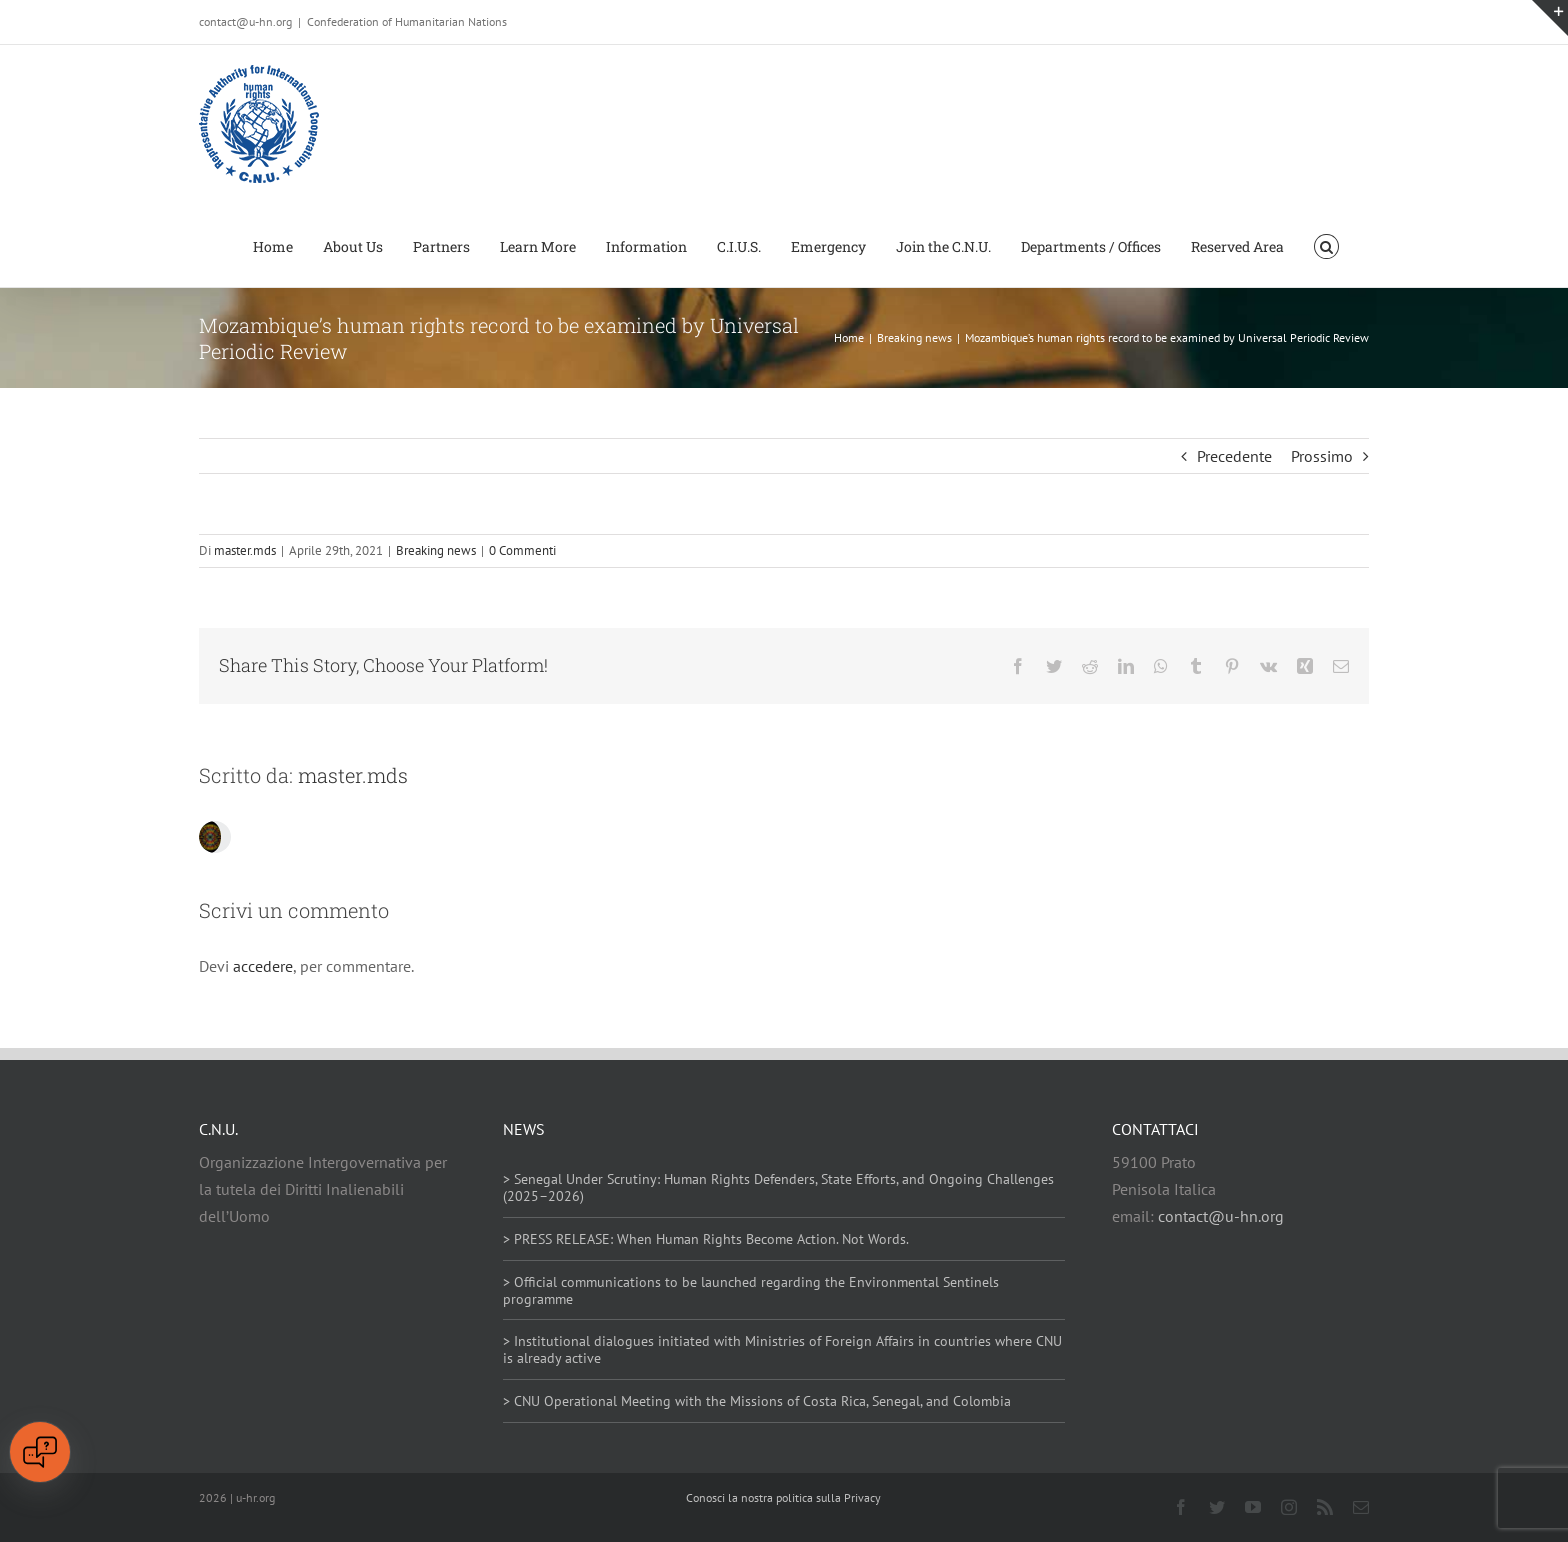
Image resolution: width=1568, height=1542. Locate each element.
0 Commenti (522, 550)
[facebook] (1181, 1507)
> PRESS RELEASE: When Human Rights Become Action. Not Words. (706, 1239)
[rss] (1325, 1507)
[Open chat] (40, 1452)
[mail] (1361, 1507)
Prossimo (1322, 456)
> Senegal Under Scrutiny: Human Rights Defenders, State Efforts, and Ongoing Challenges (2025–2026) (778, 1187)
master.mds (245, 550)
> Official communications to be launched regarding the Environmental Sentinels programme (751, 1290)
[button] (1326, 245)
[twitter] (1217, 1507)
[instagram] (1289, 1507)
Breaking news (436, 550)
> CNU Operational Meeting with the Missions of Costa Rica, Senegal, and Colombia (757, 1401)
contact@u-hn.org (1221, 1216)
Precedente (1234, 456)
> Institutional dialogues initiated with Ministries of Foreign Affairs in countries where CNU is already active (782, 1349)
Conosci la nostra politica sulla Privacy (783, 1497)
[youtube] (1253, 1507)
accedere (263, 966)
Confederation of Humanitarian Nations (407, 21)
